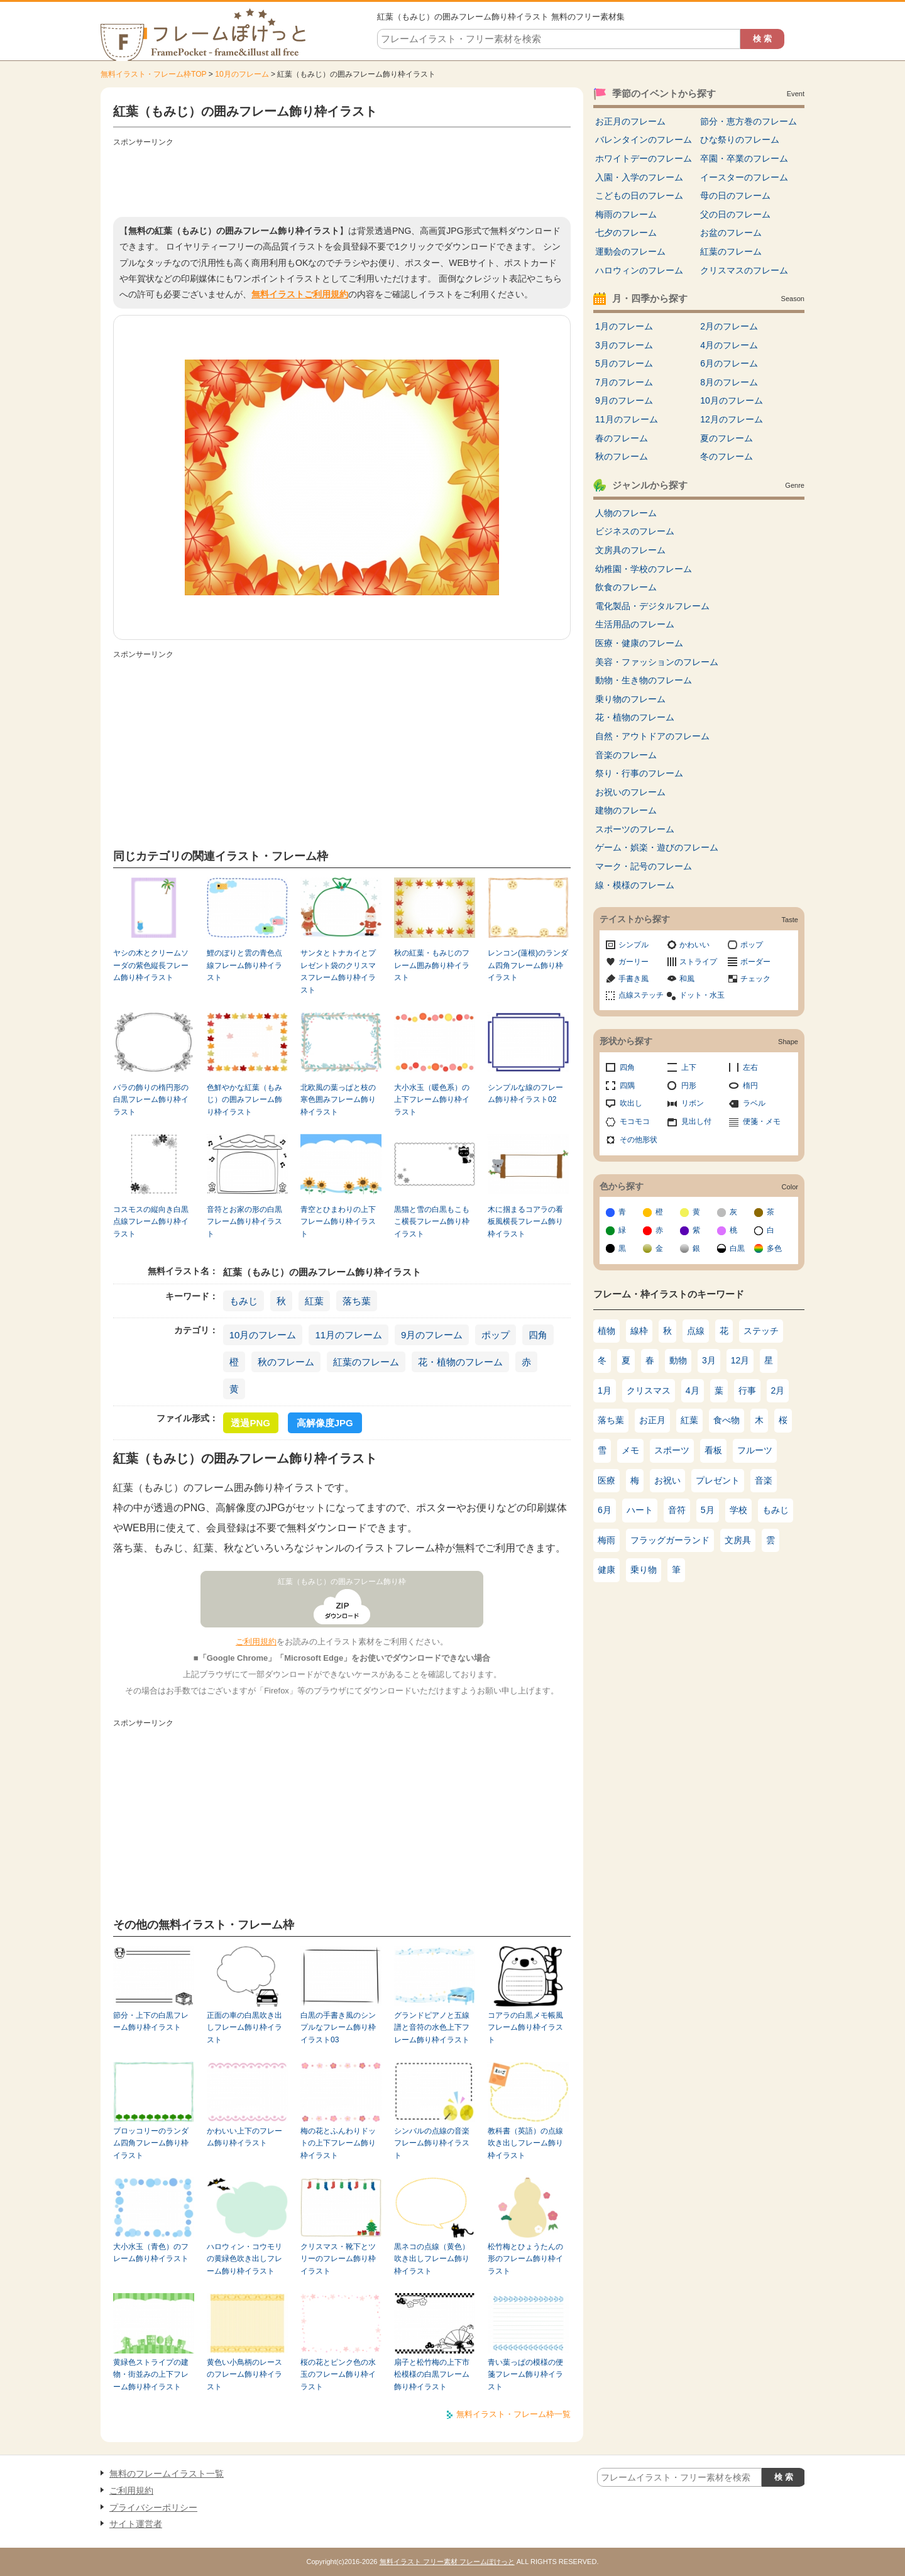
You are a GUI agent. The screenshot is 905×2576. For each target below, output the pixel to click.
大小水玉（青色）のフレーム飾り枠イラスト (151, 2252)
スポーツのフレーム (634, 829)
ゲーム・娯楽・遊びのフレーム (656, 847)
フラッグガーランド (670, 1540)
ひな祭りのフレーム (739, 140)
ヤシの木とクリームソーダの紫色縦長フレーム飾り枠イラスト (151, 965)
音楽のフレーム (626, 755)
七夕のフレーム (626, 233)
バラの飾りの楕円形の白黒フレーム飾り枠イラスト (151, 1099)
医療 (606, 1480)
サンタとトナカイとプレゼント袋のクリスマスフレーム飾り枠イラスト (338, 971)
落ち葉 (357, 1301)
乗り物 (643, 1570)
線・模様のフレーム (634, 885)
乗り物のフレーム (630, 699)
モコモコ (635, 1121)
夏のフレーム (726, 438)
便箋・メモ (762, 1121)
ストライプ (698, 961)
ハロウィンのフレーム (639, 270)
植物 (606, 1331)
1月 (605, 1390)
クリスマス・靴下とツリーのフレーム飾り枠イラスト (338, 2259)
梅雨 (606, 1540)
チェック (755, 978)
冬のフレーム (726, 456)
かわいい (694, 944)
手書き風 (633, 978)
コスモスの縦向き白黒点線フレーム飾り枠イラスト (151, 1221)
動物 (678, 1360)
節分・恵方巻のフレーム (748, 121)
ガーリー (633, 961)
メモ (630, 1450)
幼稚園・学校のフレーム (643, 569)
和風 (686, 978)
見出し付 (696, 1121)
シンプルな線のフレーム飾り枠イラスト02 (525, 1093)
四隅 (627, 1085)
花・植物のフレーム (460, 1362)
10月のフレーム (241, 74)
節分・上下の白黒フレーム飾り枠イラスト (151, 2021)
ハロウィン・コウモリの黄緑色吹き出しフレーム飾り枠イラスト (244, 2259)
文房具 (738, 1540)
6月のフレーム (729, 363)
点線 (696, 1331)
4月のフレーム (729, 345)
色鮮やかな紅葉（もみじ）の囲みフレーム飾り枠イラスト (244, 1099)
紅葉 (314, 1301)
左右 (750, 1067)
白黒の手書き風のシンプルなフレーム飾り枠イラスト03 (338, 2027)
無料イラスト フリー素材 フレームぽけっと (447, 2561)
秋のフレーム (286, 1362)
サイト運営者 (135, 2524)
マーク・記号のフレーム (643, 866)
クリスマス (649, 1390)
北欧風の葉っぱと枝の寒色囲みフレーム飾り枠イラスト (338, 1099)
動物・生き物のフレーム (643, 680)
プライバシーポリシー (153, 2507)
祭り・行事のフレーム (639, 773)
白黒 (737, 1248)
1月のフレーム (624, 326)
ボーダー (755, 961)
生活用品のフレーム (634, 624)
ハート (640, 1510)
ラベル (754, 1103)
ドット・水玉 (702, 995)
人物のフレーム (626, 513)
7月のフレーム (624, 382)
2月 (778, 1390)
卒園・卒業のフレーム (744, 158)
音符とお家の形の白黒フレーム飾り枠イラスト (244, 1221)
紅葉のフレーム (366, 1362)
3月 (709, 1360)
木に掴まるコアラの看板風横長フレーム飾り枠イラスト (525, 1221)
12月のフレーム (731, 419)
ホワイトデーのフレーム (643, 158)
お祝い (667, 1480)
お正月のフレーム (630, 121)
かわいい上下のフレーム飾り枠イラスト (244, 2137)
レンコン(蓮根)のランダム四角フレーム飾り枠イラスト (528, 965)
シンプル (633, 944)
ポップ (495, 1334)
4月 (692, 1390)
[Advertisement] (342, 179)
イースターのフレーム (744, 177)
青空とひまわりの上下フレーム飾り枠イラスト (338, 1221)
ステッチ (761, 1331)
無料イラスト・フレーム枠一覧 (513, 2414)
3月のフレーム (624, 345)
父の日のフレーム (735, 214)
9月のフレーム (432, 1334)
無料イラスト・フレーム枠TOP (153, 74)
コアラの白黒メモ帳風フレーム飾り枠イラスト (525, 2027)
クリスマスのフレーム (744, 270)
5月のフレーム (624, 363)
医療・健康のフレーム (639, 643)
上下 (688, 1067)
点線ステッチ (641, 995)
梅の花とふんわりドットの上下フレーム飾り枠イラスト (338, 2143)
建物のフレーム (626, 810)
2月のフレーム (729, 326)
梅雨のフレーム (626, 214)
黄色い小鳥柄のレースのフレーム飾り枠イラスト (244, 2374)
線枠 (639, 1331)
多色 (774, 1248)
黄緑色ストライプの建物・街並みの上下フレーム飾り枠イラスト (151, 2374)
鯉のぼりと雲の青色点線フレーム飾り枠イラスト (244, 965)
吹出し (631, 1103)
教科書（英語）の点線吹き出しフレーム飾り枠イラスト (525, 2143)
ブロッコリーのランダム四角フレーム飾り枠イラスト (151, 2143)
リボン (692, 1103)
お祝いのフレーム (630, 792)
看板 (713, 1450)
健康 (606, 1570)
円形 (688, 1085)
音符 (677, 1510)
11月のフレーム (348, 1334)
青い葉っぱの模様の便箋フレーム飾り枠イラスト (525, 2374)
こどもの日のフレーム (639, 195)
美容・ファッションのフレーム (656, 662)
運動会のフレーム (630, 251)
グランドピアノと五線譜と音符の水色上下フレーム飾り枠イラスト (431, 2027)
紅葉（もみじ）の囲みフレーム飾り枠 (342, 1581)
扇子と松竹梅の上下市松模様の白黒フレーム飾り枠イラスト (431, 2374)
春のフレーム (621, 438)
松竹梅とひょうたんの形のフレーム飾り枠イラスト (525, 2259)
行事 (747, 1390)
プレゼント (718, 1480)
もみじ (243, 1301)
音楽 (763, 1480)
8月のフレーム (729, 382)
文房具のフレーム (630, 550)
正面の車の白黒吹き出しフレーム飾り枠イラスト (244, 2027)
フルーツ (754, 1450)
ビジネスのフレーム (634, 531)
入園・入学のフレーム (639, 177)
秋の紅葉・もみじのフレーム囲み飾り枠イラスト (431, 965)
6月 (605, 1510)
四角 (538, 1334)
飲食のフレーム (626, 587)
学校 (738, 1510)
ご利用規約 (256, 1641)
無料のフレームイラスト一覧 (166, 2474)
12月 (740, 1360)
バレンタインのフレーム (643, 140)
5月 (708, 1510)
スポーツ (671, 1450)
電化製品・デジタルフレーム (652, 606)
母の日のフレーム (735, 195)
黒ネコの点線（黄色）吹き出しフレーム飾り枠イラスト (431, 2259)
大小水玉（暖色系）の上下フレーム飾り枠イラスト (431, 1099)
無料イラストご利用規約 (299, 294)
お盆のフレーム (731, 233)
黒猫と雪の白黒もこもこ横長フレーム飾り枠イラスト (431, 1221)
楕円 (750, 1085)
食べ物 (726, 1420)
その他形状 (638, 1139)
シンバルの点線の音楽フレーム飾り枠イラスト (431, 2143)
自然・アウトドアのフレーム (652, 736)
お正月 (652, 1420)
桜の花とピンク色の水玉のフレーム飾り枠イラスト (338, 2374)
